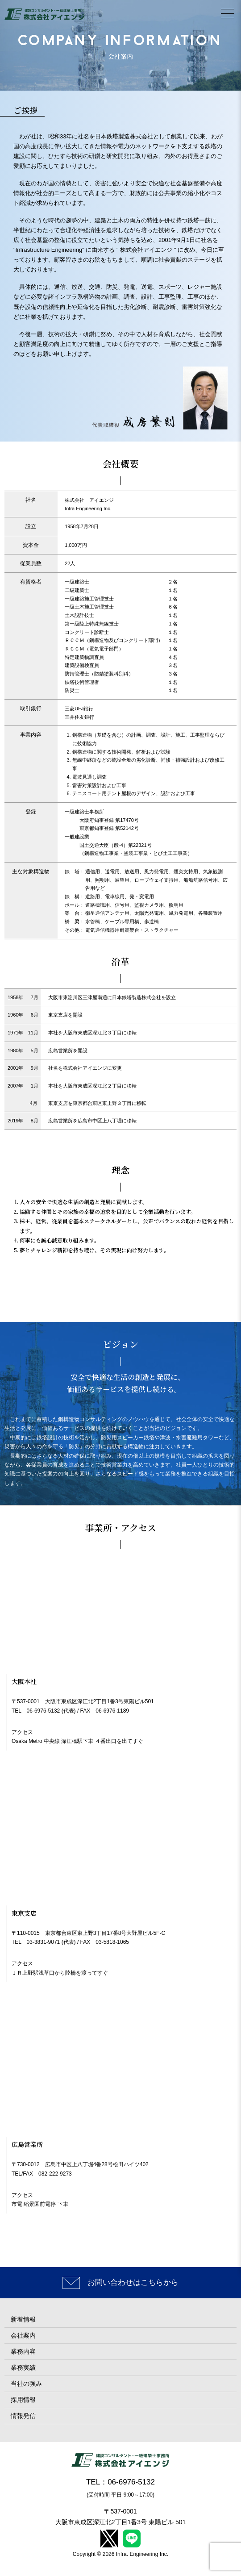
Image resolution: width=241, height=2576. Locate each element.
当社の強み (26, 2383)
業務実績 (23, 2367)
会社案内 (23, 2335)
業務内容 (23, 2351)
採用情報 (23, 2399)
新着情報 (23, 2319)
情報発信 (23, 2415)
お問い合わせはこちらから (133, 2282)
